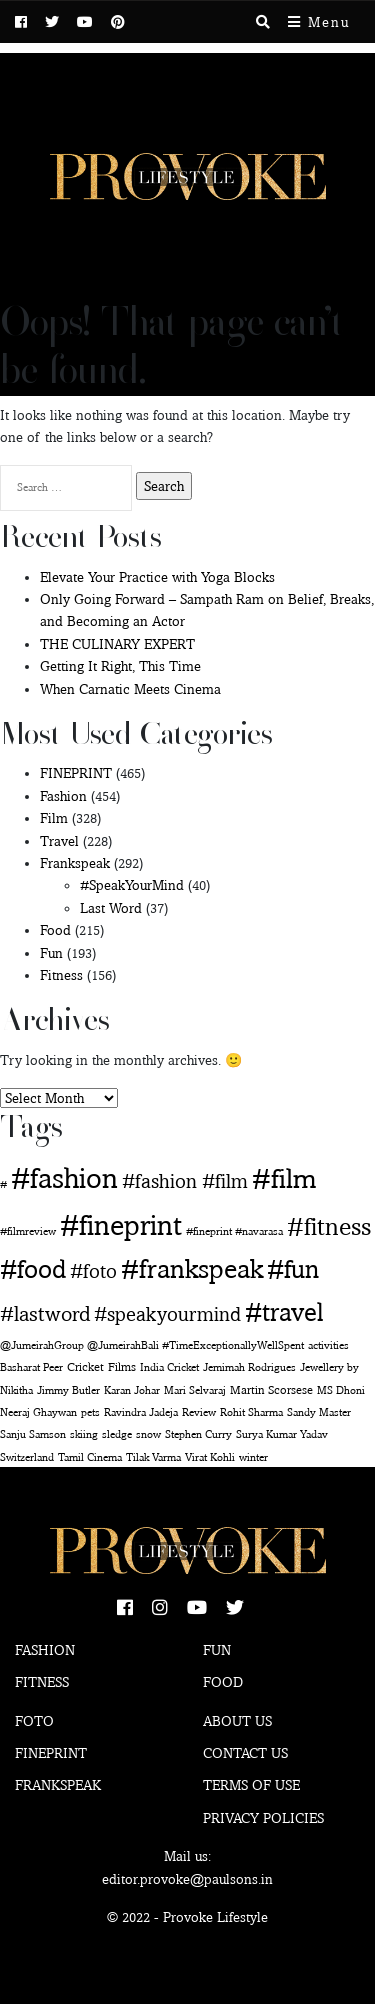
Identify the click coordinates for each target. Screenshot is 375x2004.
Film (54, 818)
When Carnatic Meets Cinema (130, 689)
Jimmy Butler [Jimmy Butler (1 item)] (68, 1390)
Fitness (61, 975)
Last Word (111, 908)
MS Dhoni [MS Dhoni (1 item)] (341, 1390)
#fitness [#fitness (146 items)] (329, 1226)
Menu (319, 22)
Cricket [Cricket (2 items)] (85, 1366)
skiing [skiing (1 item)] (84, 1434)
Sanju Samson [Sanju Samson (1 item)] (33, 1434)
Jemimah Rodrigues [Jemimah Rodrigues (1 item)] (249, 1367)
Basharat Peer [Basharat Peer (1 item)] (31, 1367)
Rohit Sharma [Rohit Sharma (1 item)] (251, 1412)
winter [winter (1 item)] (253, 1457)
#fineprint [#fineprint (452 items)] (121, 1224)
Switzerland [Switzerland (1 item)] (27, 1457)
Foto (34, 1721)
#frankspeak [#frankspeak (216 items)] (192, 1268)
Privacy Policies (263, 1818)
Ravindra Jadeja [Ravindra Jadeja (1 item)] (141, 1412)
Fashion (63, 796)
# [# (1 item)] (3, 1184)
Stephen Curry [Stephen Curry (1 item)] (198, 1434)
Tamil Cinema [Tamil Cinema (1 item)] (90, 1457)
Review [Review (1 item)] (199, 1412)
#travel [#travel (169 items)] (284, 1311)
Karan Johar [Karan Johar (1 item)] (132, 1390)
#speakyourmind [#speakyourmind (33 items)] (167, 1314)
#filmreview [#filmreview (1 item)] (28, 1231)
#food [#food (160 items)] (33, 1268)
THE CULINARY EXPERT (117, 644)
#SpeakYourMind (132, 885)
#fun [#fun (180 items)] (293, 1269)
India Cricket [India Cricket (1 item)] (169, 1367)
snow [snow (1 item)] (148, 1434)
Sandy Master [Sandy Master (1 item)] (319, 1412)
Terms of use (251, 1785)
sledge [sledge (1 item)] (117, 1434)
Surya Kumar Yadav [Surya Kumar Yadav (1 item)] (282, 1434)
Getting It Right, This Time (120, 666)
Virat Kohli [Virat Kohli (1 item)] (210, 1457)
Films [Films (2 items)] (122, 1366)
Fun (51, 953)
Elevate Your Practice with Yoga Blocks (157, 577)
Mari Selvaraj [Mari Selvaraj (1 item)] (195, 1390)
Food (55, 930)
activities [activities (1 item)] (328, 1345)
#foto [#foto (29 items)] (93, 1271)
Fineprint (51, 1753)
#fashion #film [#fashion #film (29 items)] (185, 1181)
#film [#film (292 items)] (284, 1178)
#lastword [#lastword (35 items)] (45, 1313)
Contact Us (245, 1753)
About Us (237, 1721)
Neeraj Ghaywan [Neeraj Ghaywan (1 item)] (38, 1412)
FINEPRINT (76, 773)
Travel (59, 841)
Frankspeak (75, 863)
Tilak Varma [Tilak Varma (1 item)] (153, 1457)
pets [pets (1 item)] (90, 1412)
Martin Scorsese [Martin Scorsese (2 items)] (271, 1389)
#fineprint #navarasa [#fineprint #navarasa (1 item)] (234, 1231)
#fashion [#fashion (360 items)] (64, 1178)
